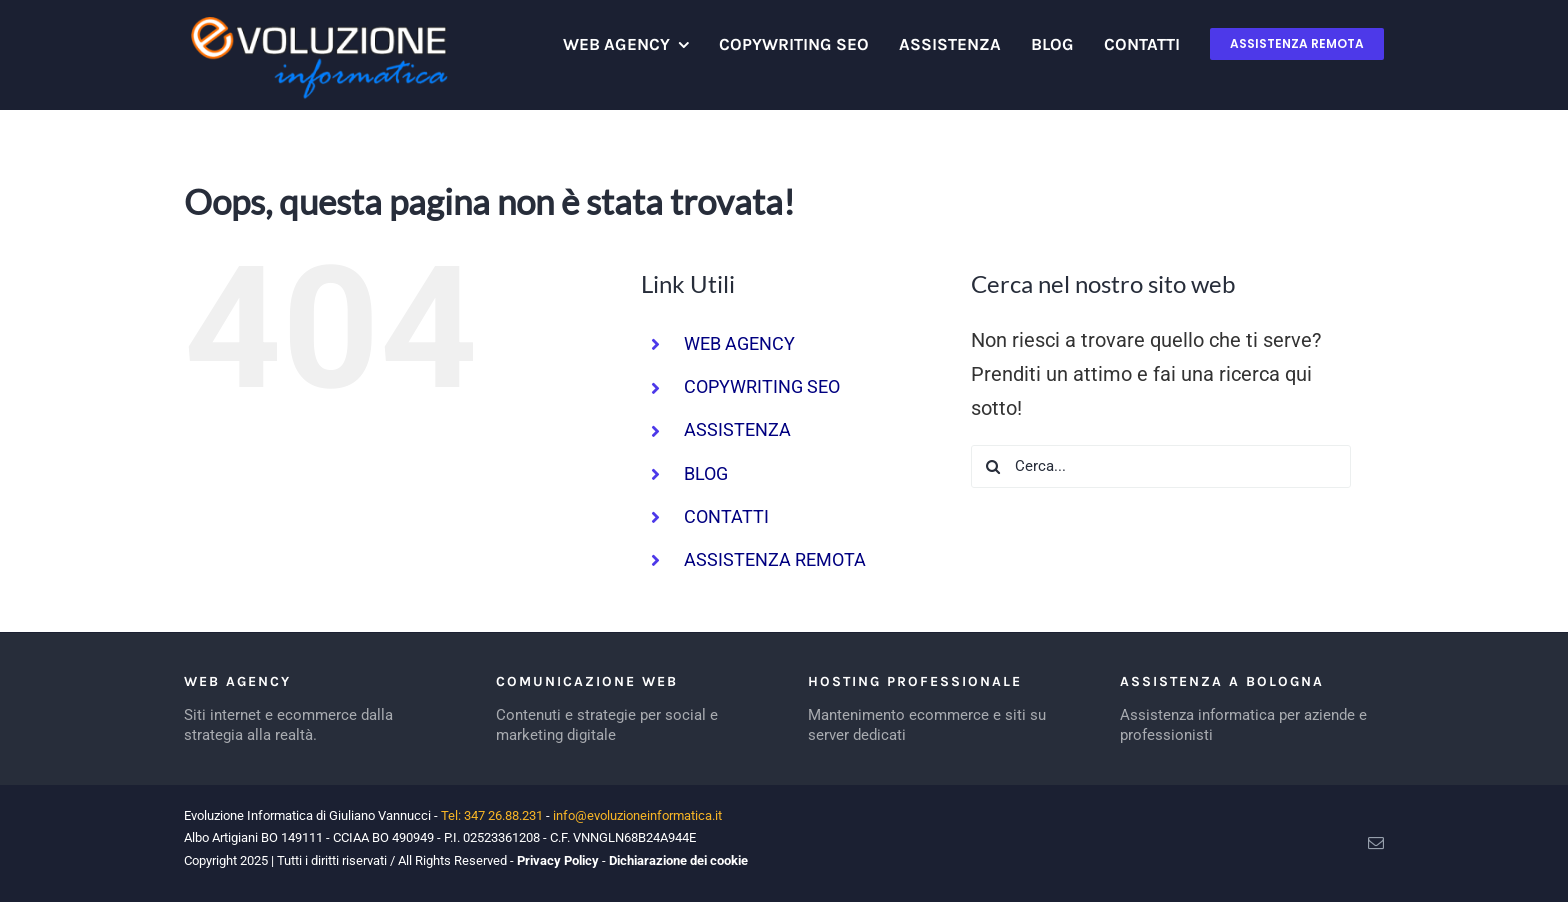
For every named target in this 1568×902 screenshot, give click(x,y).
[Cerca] (992, 466)
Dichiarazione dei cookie (678, 860)
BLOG (706, 473)
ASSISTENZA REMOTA (775, 559)
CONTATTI (726, 516)
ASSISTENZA (737, 429)
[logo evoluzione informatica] (316, 20)
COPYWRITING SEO (762, 386)
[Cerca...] (1161, 466)
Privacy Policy (558, 860)
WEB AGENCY (739, 343)
